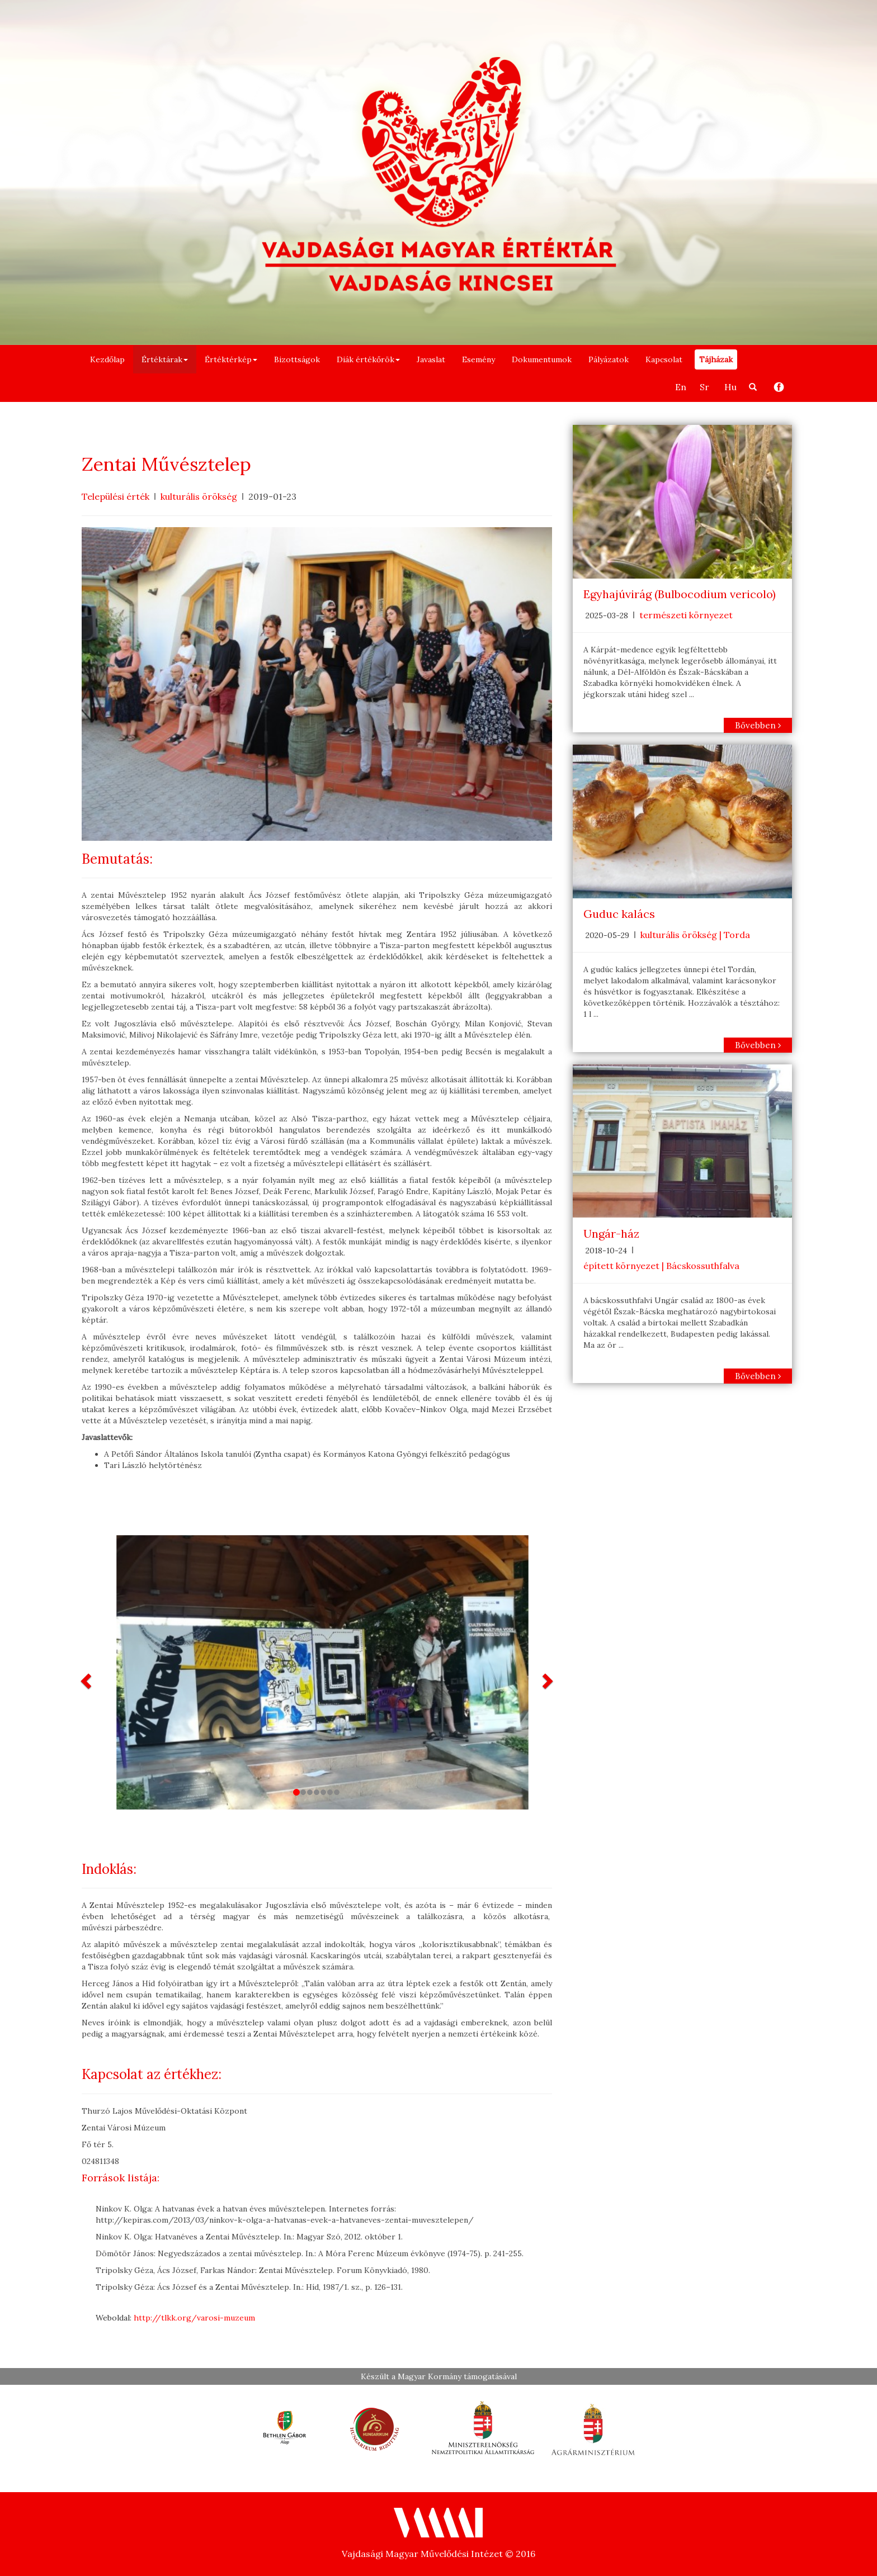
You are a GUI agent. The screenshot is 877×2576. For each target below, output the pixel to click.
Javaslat (431, 359)
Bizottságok (297, 359)
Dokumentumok (542, 359)
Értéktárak (165, 359)
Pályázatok (608, 359)
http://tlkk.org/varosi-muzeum (194, 2318)
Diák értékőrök (368, 359)
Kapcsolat (663, 359)
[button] (87, 1680)
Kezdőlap (107, 359)
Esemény (478, 359)
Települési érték (115, 496)
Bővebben (758, 725)
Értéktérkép (231, 359)
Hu (730, 386)
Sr (704, 386)
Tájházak (716, 359)
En (680, 386)
